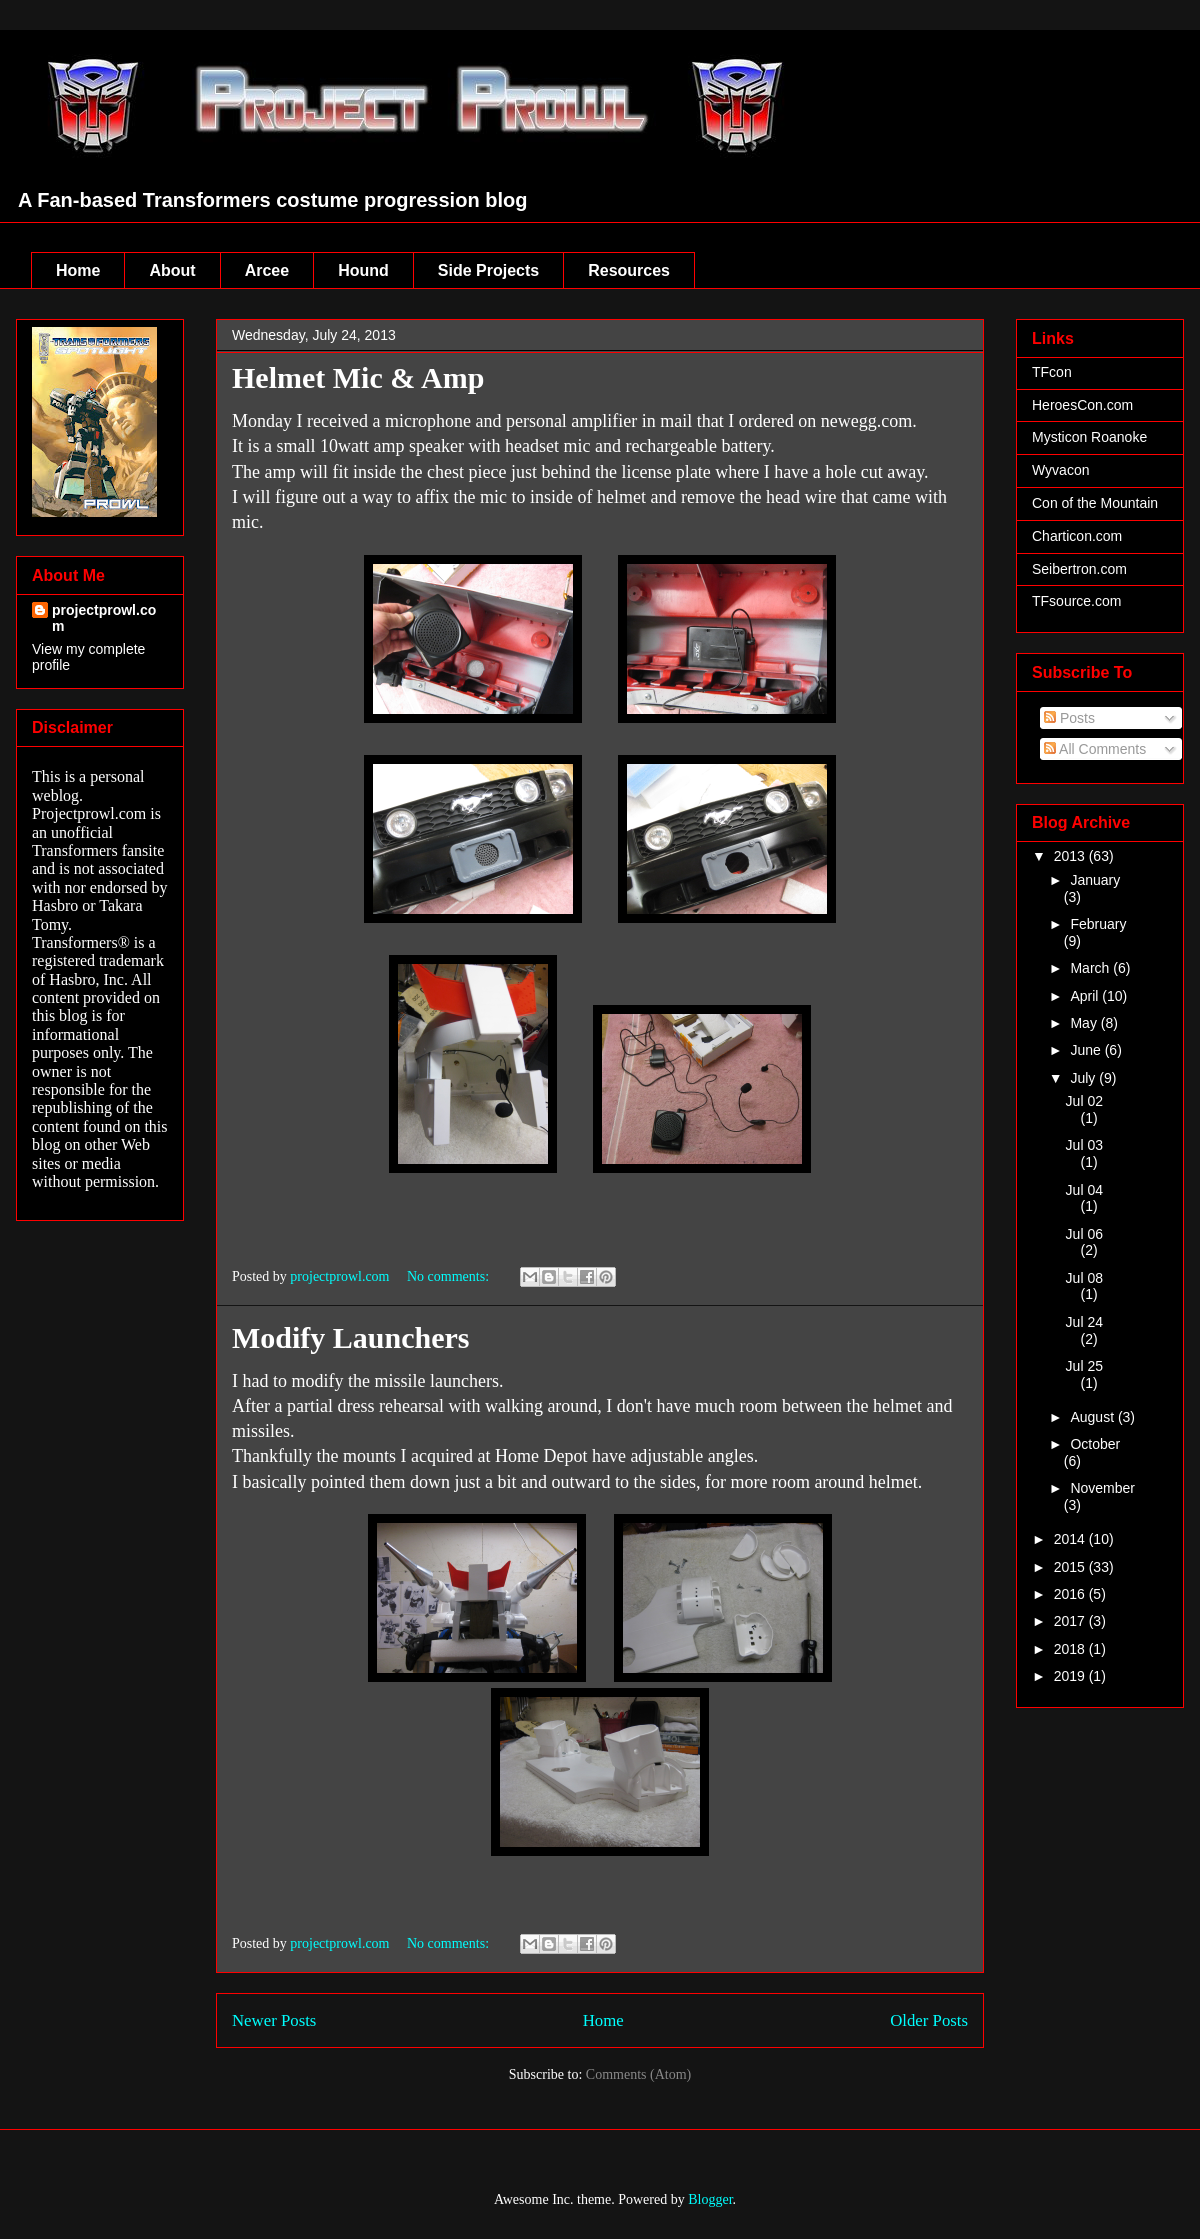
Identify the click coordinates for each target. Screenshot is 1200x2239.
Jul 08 (1084, 1278)
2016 (1071, 1594)
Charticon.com (1077, 536)
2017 (1071, 1621)
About (172, 270)
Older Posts (929, 2020)
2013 (1071, 856)
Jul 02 (1084, 1101)
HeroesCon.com (1082, 405)
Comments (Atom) (638, 2074)
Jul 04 (1084, 1190)
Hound (363, 270)
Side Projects (488, 270)
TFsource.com (1076, 601)
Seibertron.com (1079, 569)
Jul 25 (1084, 1366)
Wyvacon (1060, 470)
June (1087, 1050)
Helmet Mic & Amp (358, 377)
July (1084, 1078)
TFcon (1052, 372)
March (1091, 968)
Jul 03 (1084, 1145)
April (1086, 996)
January (1095, 880)
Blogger (710, 2199)
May (1085, 1023)
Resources (629, 270)
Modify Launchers (351, 1337)
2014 (1071, 1539)
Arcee (267, 270)
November (1102, 1488)
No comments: (450, 1276)
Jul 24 (1084, 1322)
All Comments (1095, 749)
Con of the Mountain (1095, 503)
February (1098, 924)
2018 (1071, 1649)
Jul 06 (1084, 1234)
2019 (1071, 1676)
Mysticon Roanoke (1089, 437)
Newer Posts (274, 2020)
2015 (1071, 1567)
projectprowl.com (104, 618)
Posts (1069, 718)
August (1093, 1417)
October (1095, 1444)
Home (78, 270)
